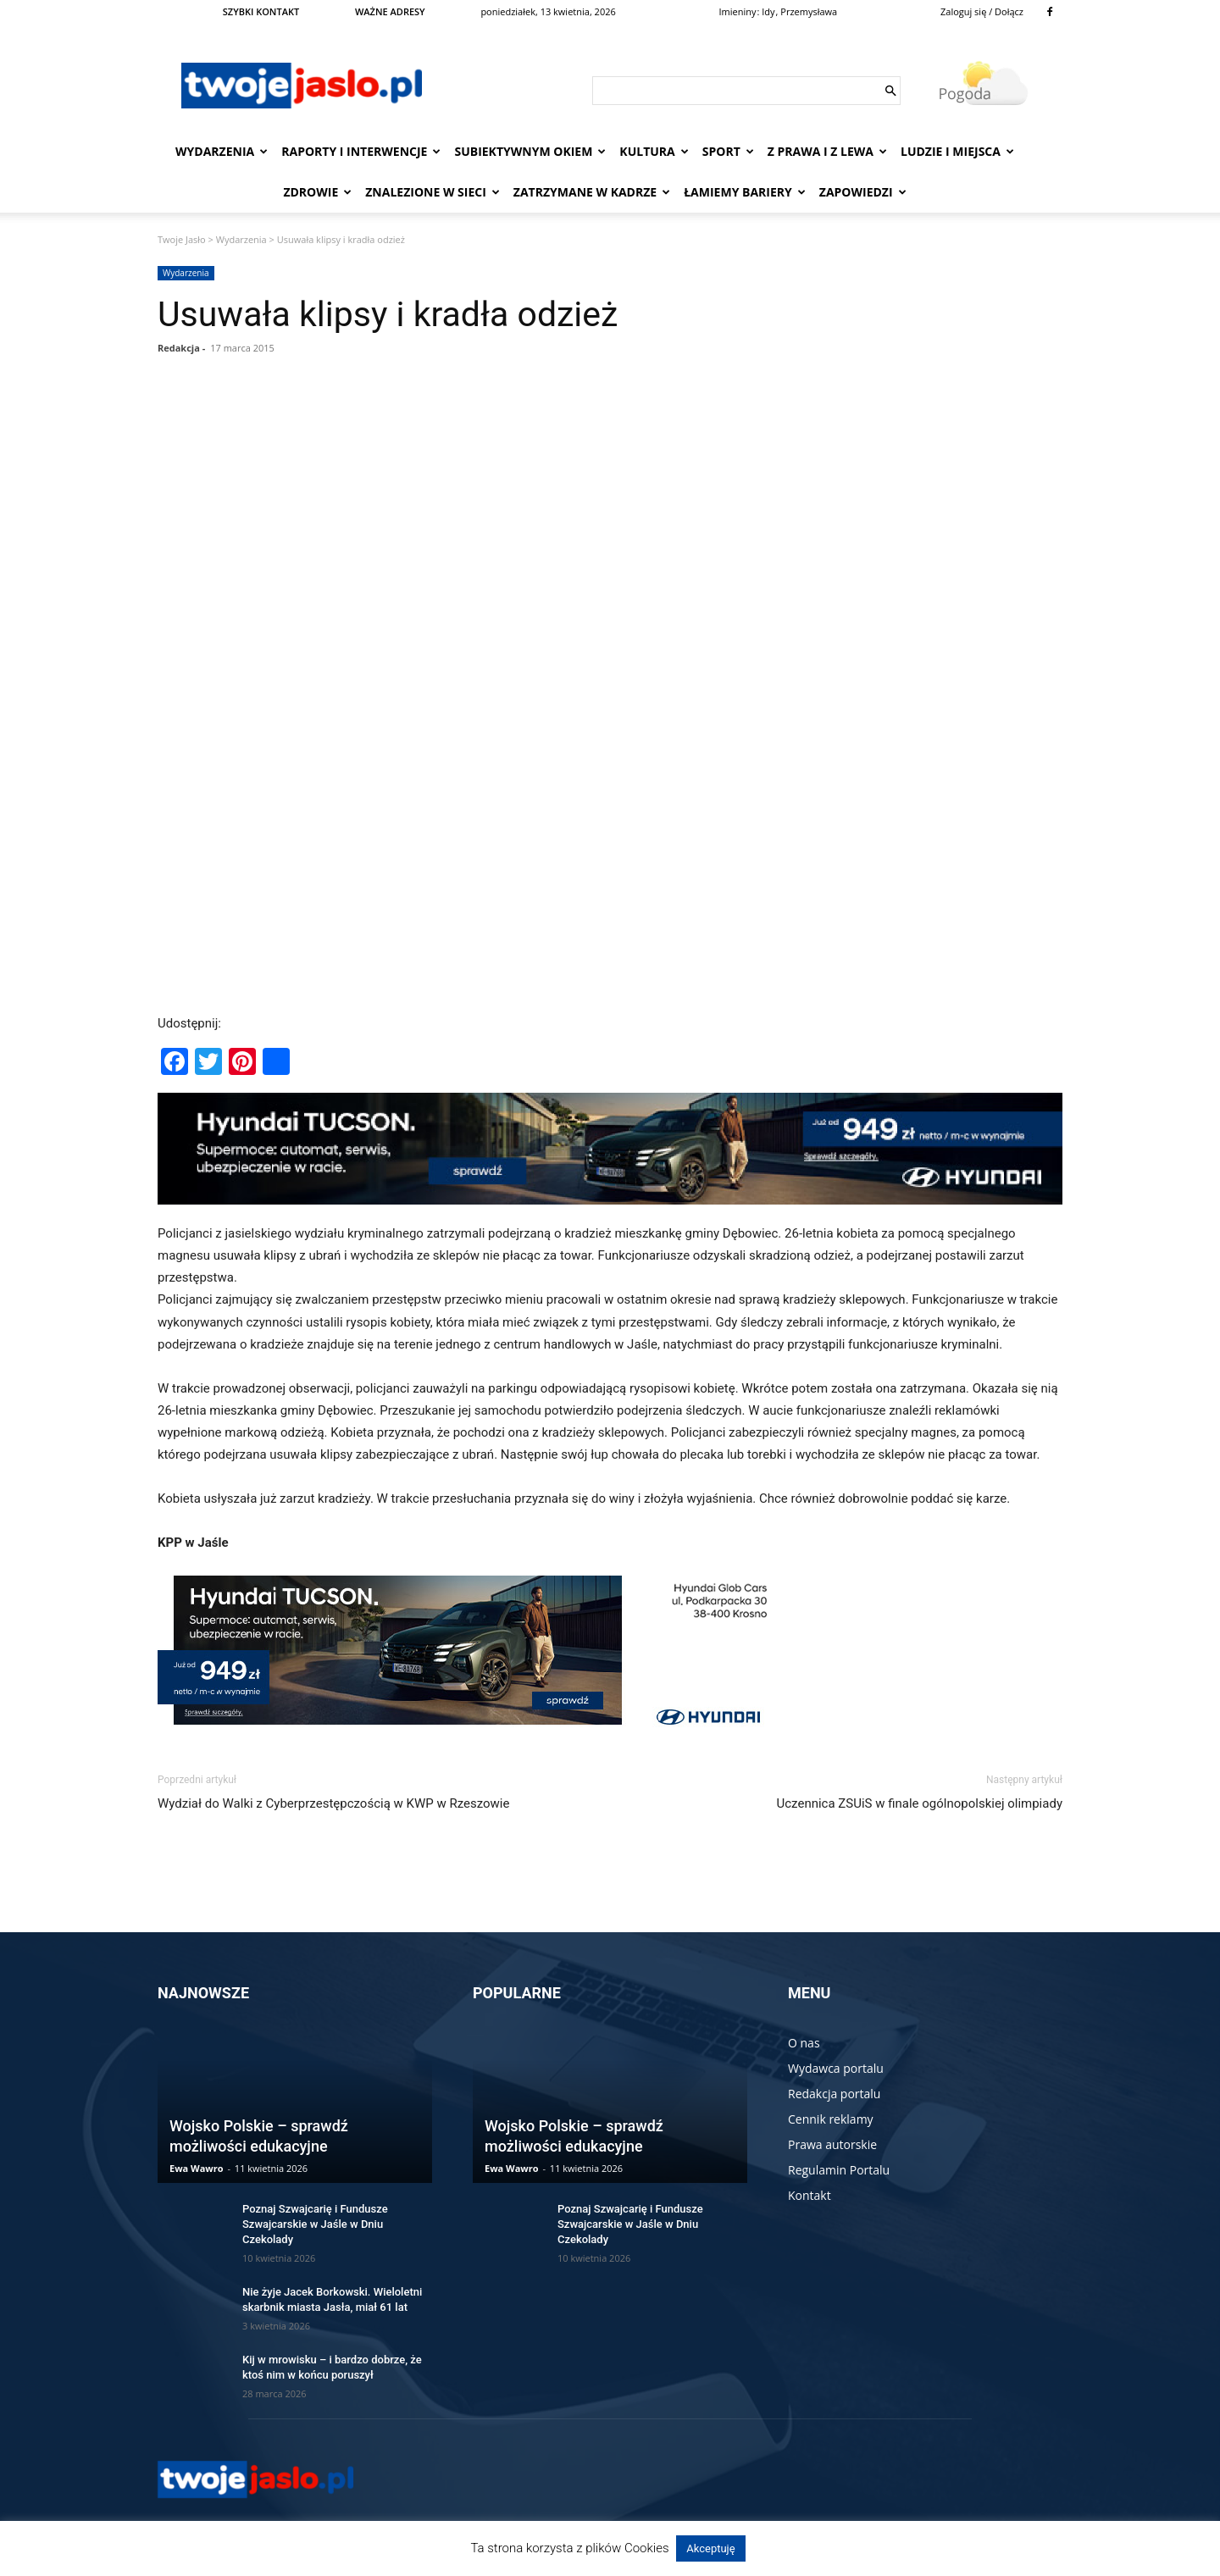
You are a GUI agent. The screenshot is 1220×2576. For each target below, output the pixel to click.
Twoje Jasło (182, 239)
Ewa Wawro (196, 2168)
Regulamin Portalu (839, 2170)
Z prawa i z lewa (827, 151)
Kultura (653, 151)
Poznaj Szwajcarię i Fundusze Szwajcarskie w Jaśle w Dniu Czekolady (315, 2224)
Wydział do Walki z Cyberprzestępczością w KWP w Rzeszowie (333, 1803)
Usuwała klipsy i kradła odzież (388, 314)
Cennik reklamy (830, 2119)
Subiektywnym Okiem (530, 151)
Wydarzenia (221, 151)
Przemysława (808, 11)
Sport (728, 151)
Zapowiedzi (863, 192)
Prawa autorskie (832, 2144)
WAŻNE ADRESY (390, 11)
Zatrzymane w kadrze (591, 192)
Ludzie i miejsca (957, 151)
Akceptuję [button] (710, 2548)
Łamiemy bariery (745, 192)
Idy (768, 11)
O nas (804, 2043)
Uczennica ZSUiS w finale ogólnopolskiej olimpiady (919, 1803)
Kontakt (809, 2195)
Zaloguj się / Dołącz (981, 11)
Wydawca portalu (836, 2068)
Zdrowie (317, 192)
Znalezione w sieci (432, 192)
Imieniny (738, 11)
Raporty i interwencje (361, 151)
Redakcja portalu (834, 2094)
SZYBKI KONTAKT (261, 11)
